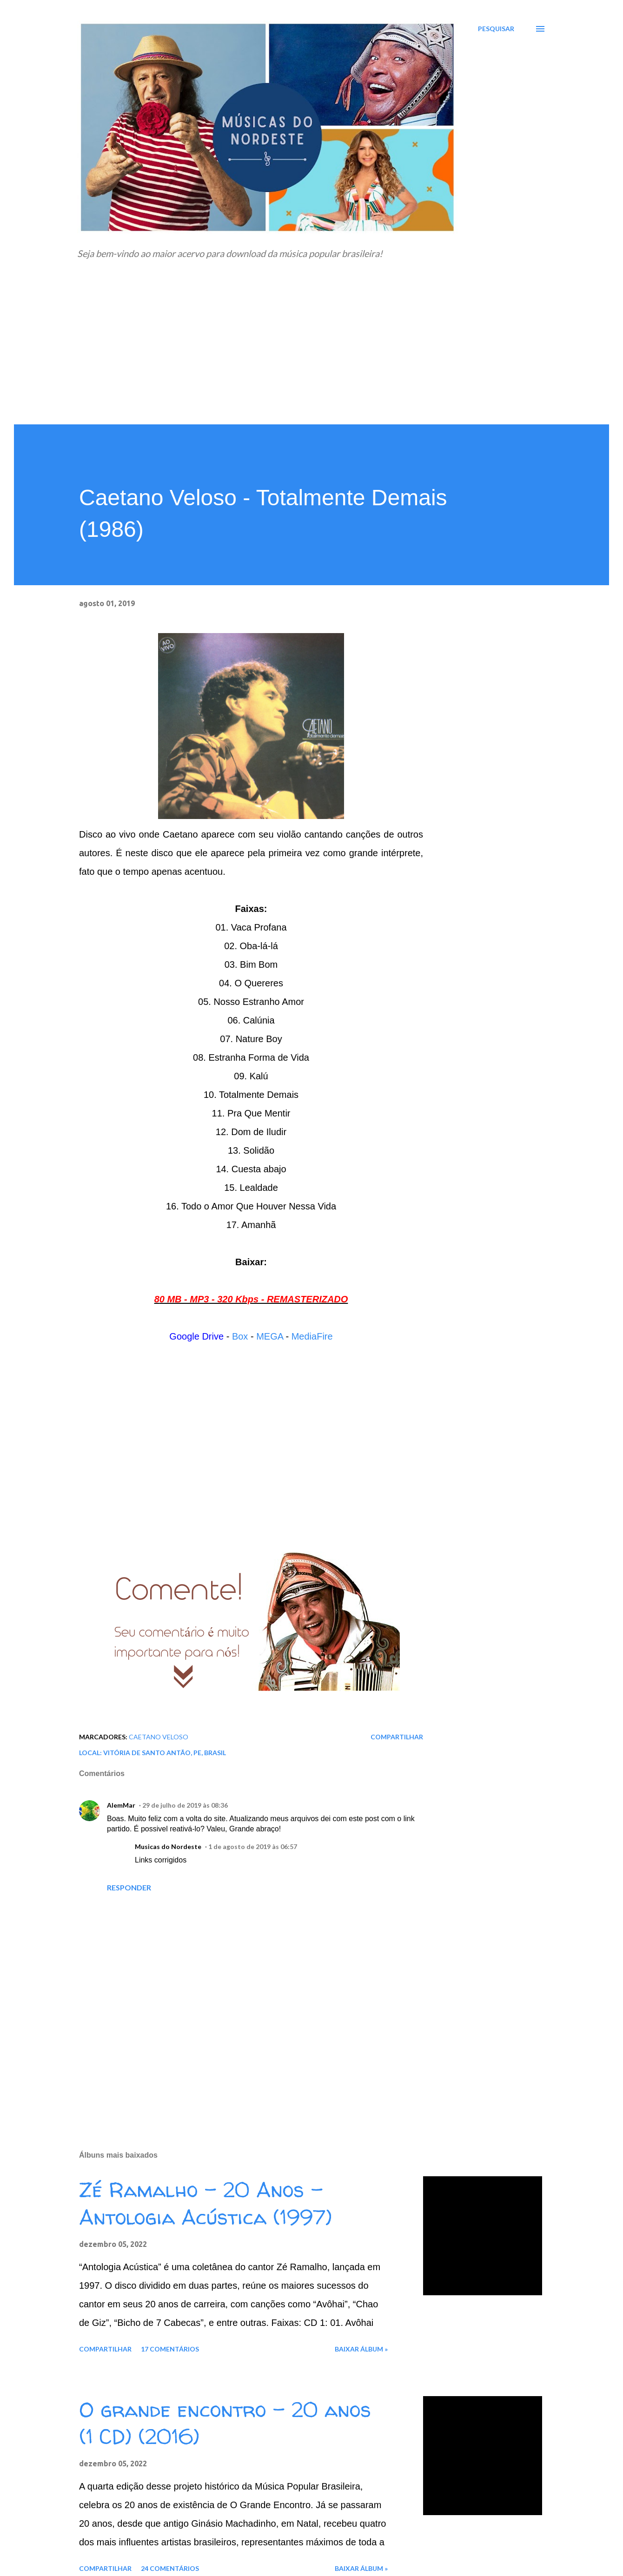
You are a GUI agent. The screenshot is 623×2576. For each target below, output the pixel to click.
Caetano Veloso (158, 1737)
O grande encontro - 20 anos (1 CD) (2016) (225, 2423)
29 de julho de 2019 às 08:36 (185, 1805)
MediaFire (312, 1336)
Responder (129, 1887)
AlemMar (121, 1805)
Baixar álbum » (361, 2349)
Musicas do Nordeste (168, 1846)
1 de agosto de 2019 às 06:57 (252, 1846)
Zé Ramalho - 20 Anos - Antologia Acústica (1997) (205, 2203)
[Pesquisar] (496, 28)
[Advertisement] (311, 355)
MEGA (269, 1336)
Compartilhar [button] (397, 1737)
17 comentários (170, 2349)
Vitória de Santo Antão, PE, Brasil (164, 1753)
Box (240, 1336)
